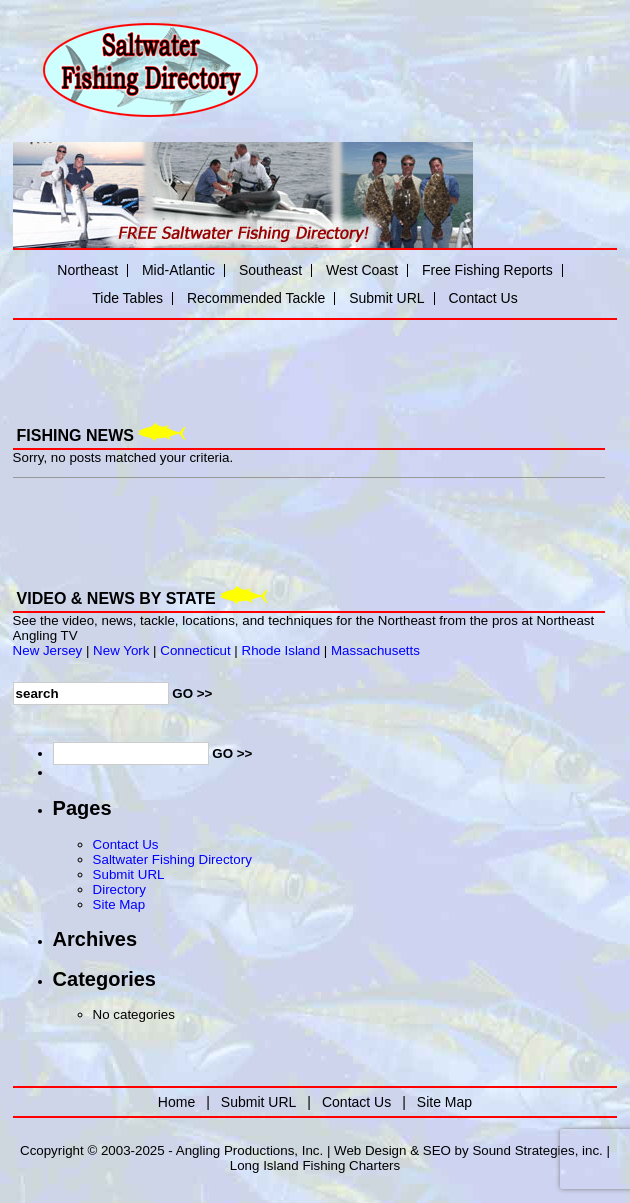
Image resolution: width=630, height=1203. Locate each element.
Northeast (87, 270)
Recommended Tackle (256, 298)
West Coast (362, 270)
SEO (437, 1150)
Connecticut (195, 650)
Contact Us (482, 298)
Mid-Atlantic (178, 270)
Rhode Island (281, 650)
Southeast (270, 270)
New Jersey (48, 650)
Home (176, 1102)
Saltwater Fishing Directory (172, 859)
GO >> (192, 693)
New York (121, 650)
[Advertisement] (247, 357)
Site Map (119, 904)
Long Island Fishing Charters (315, 1165)
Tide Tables (127, 298)
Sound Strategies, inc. (537, 1150)
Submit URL (386, 298)
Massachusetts (375, 650)
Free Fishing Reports (487, 270)
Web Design (370, 1150)
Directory (119, 889)
